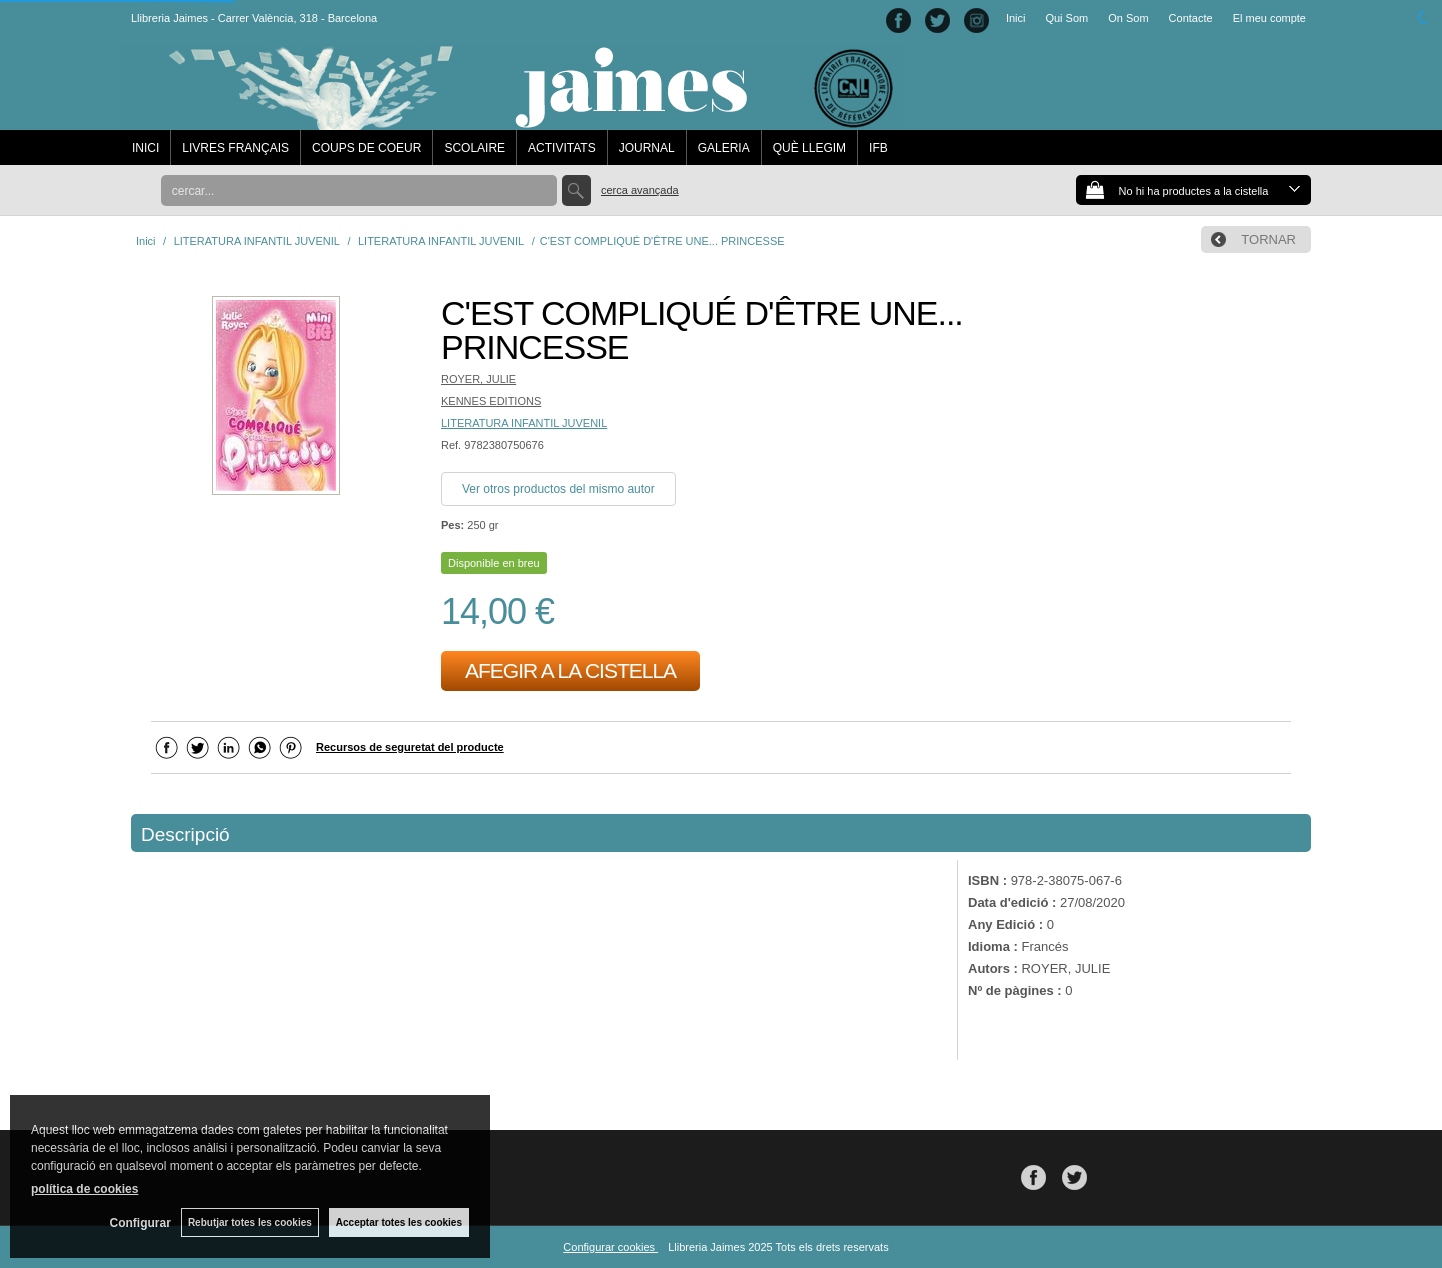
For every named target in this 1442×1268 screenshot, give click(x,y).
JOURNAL (647, 148)
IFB (878, 148)
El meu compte (1269, 18)
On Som (1128, 18)
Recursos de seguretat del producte (410, 747)
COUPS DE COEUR (366, 148)
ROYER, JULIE (478, 379)
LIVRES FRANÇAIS (235, 148)
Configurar (140, 1223)
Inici (1016, 18)
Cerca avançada (640, 190)
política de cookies (84, 1189)
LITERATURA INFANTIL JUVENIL (524, 423)
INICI (145, 148)
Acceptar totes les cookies (399, 1222)
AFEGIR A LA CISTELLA (570, 670)
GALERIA (724, 148)
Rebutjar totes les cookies (250, 1222)
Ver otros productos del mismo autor (558, 489)
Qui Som (1066, 18)
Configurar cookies (610, 1247)
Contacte (1191, 18)
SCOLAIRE (474, 148)
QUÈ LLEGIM (809, 148)
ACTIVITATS (562, 148)
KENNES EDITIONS (491, 401)
